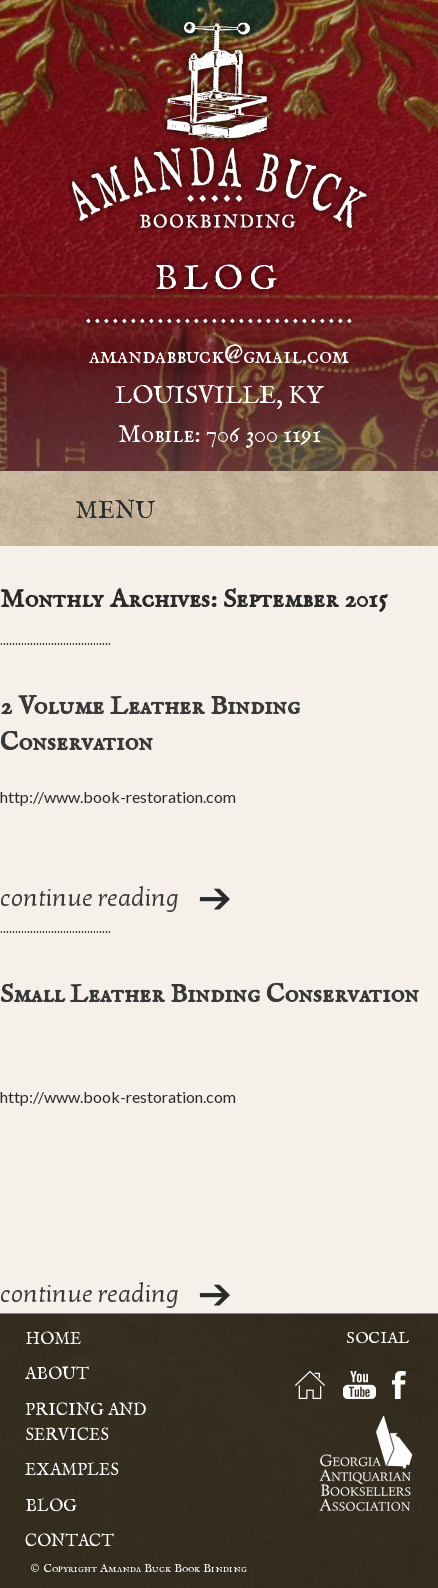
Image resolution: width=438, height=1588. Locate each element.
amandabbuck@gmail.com (219, 356)
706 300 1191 (263, 435)
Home (53, 1339)
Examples (72, 1470)
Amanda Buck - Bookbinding (219, 125)
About (57, 1374)
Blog (51, 1506)
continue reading (89, 898)
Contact (69, 1541)
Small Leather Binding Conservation (209, 994)
